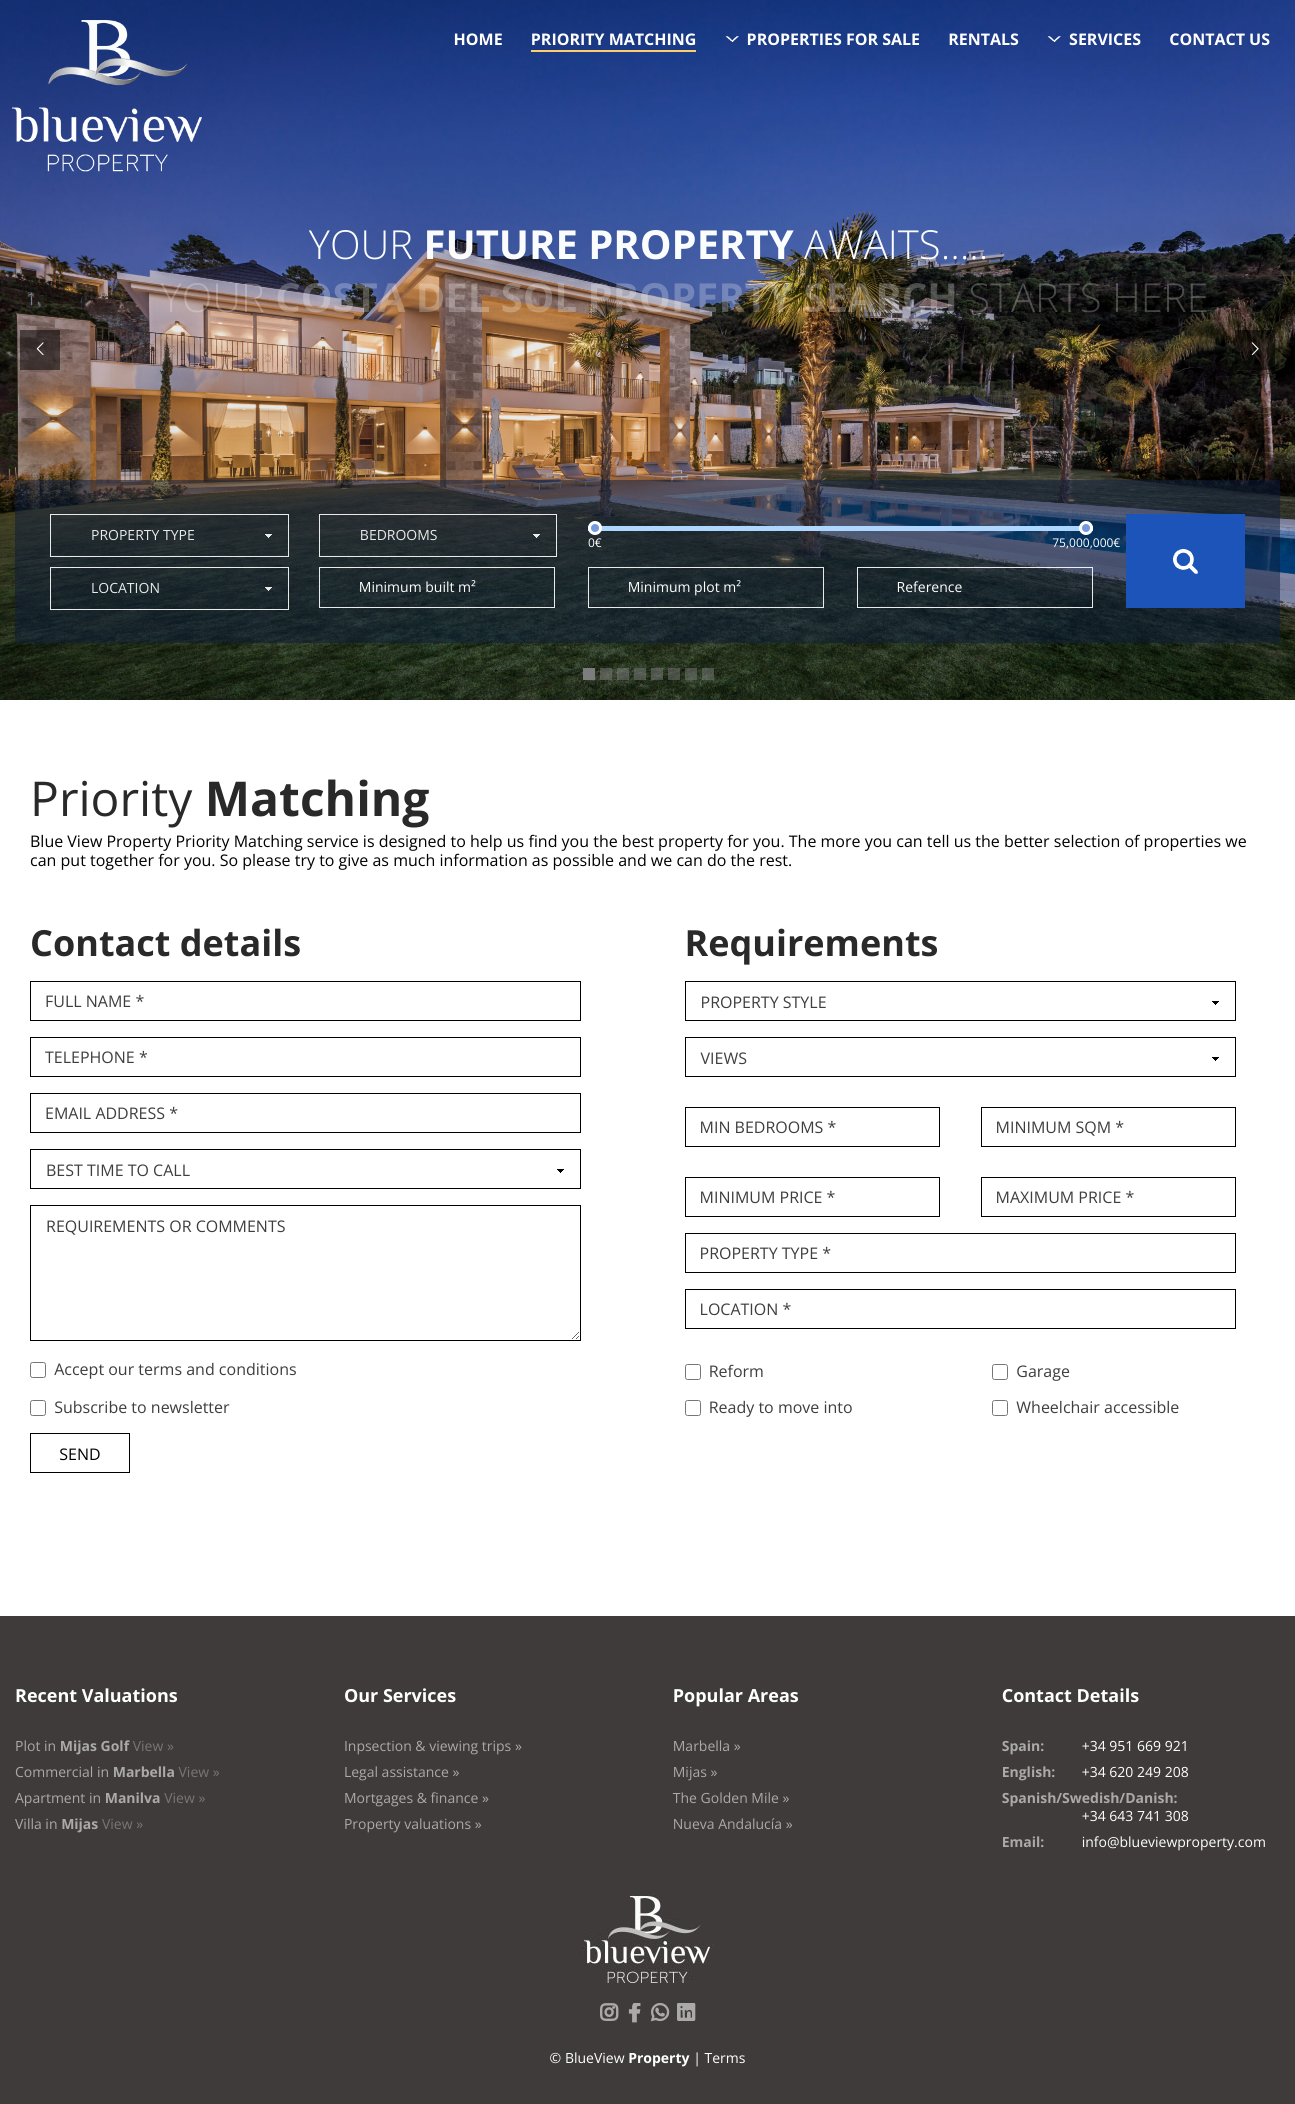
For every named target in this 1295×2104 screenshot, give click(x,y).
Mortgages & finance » (416, 1798)
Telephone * (96, 1057)
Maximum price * (1065, 1197)
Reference (930, 587)
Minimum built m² (417, 587)
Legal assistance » (402, 1772)
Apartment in (110, 1798)
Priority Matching (614, 39)
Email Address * (111, 1113)
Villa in (79, 1824)
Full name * (94, 1001)
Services (1105, 39)
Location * (746, 1309)
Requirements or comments (165, 1226)
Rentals (983, 39)
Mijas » (695, 1772)
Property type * (766, 1253)
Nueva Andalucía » (733, 1824)
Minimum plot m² (684, 587)
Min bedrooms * (768, 1127)
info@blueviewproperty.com (1174, 1842)
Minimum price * (768, 1197)
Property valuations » (413, 1824)
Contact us (1219, 39)
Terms (724, 2058)
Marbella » (707, 1746)
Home (478, 39)
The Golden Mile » (731, 1798)
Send (79, 1454)
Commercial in (117, 1772)
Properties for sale (834, 39)
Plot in (94, 1746)
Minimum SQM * (1060, 1127)
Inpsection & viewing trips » (433, 1746)
